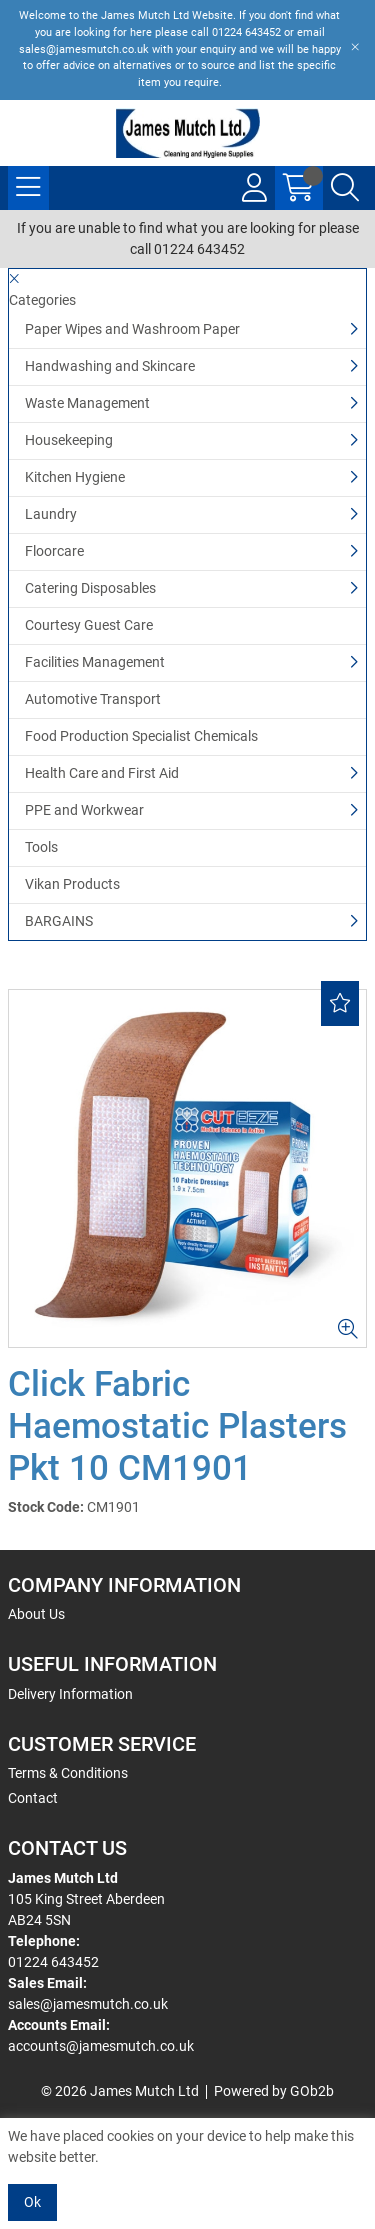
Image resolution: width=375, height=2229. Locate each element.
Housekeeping (69, 440)
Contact (33, 1798)
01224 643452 (53, 1962)
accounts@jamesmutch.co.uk (101, 2046)
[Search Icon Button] (345, 188)
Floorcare (54, 551)
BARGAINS (59, 921)
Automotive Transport (93, 699)
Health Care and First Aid (102, 773)
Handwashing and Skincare (110, 366)
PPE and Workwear (84, 810)
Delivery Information (70, 1694)
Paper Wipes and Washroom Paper (132, 329)
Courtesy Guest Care (89, 625)
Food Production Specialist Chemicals (141, 736)
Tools (41, 847)
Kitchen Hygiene (75, 477)
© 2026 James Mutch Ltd (120, 2091)
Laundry (51, 514)
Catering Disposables (90, 588)
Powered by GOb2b (274, 2091)
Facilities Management (95, 662)
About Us (36, 1614)
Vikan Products (72, 884)
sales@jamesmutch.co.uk (88, 2004)
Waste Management (87, 403)
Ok (32, 2202)
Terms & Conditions (68, 1773)
